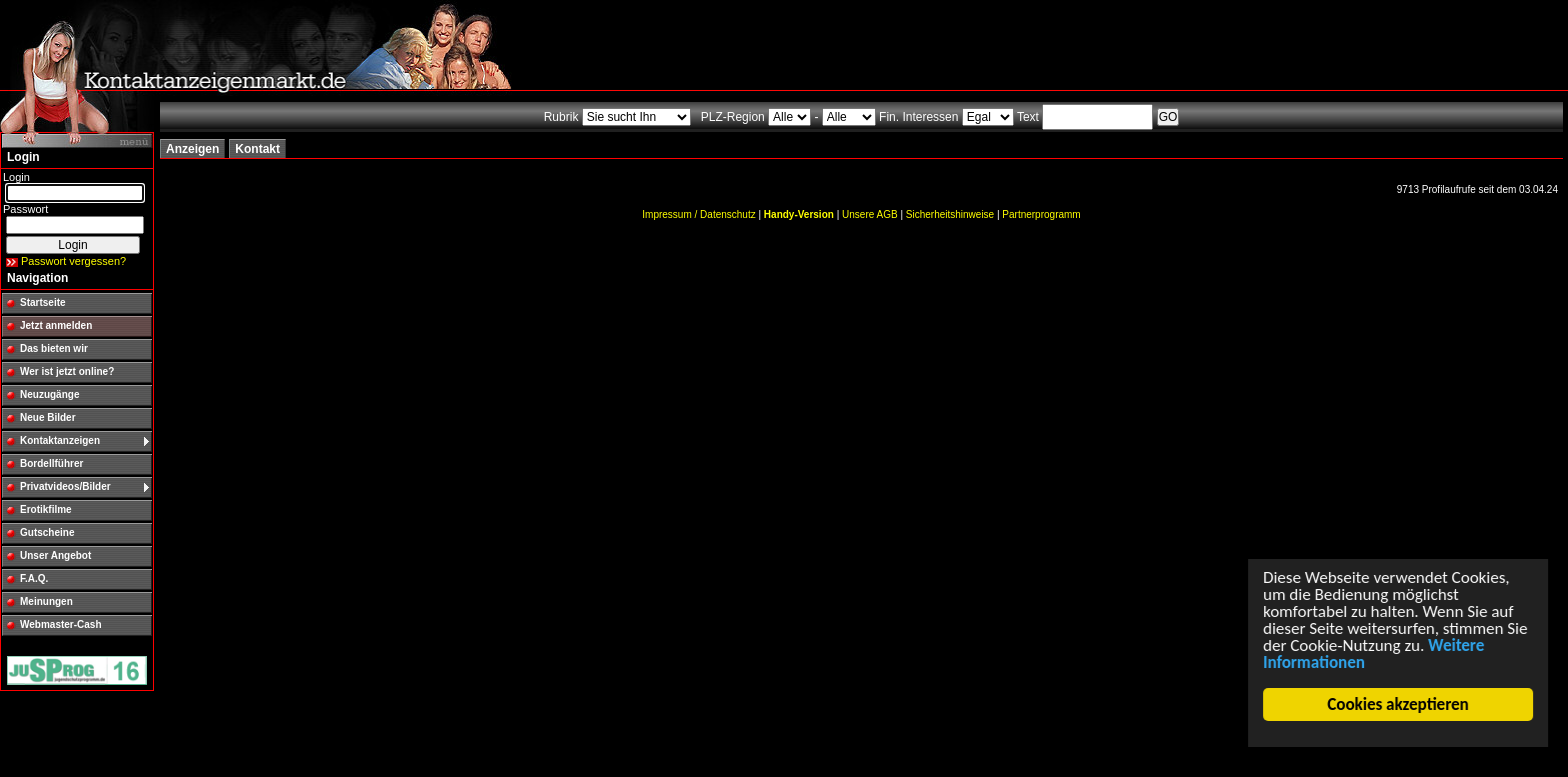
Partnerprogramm (1041, 214)
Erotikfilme (46, 509)
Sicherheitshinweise (950, 214)
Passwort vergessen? (73, 261)
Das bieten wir (54, 348)
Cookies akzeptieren (1398, 704)
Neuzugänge (49, 394)
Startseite (43, 302)
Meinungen (46, 601)
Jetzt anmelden (56, 325)
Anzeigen (192, 149)
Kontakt (257, 149)
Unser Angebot (55, 555)
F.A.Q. (34, 578)
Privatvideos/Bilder (65, 486)
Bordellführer (51, 463)
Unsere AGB (870, 214)
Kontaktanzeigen (60, 440)
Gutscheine (47, 532)
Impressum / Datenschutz (698, 214)
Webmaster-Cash (61, 624)
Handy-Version (799, 214)
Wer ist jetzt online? (67, 371)
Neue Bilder (48, 417)
